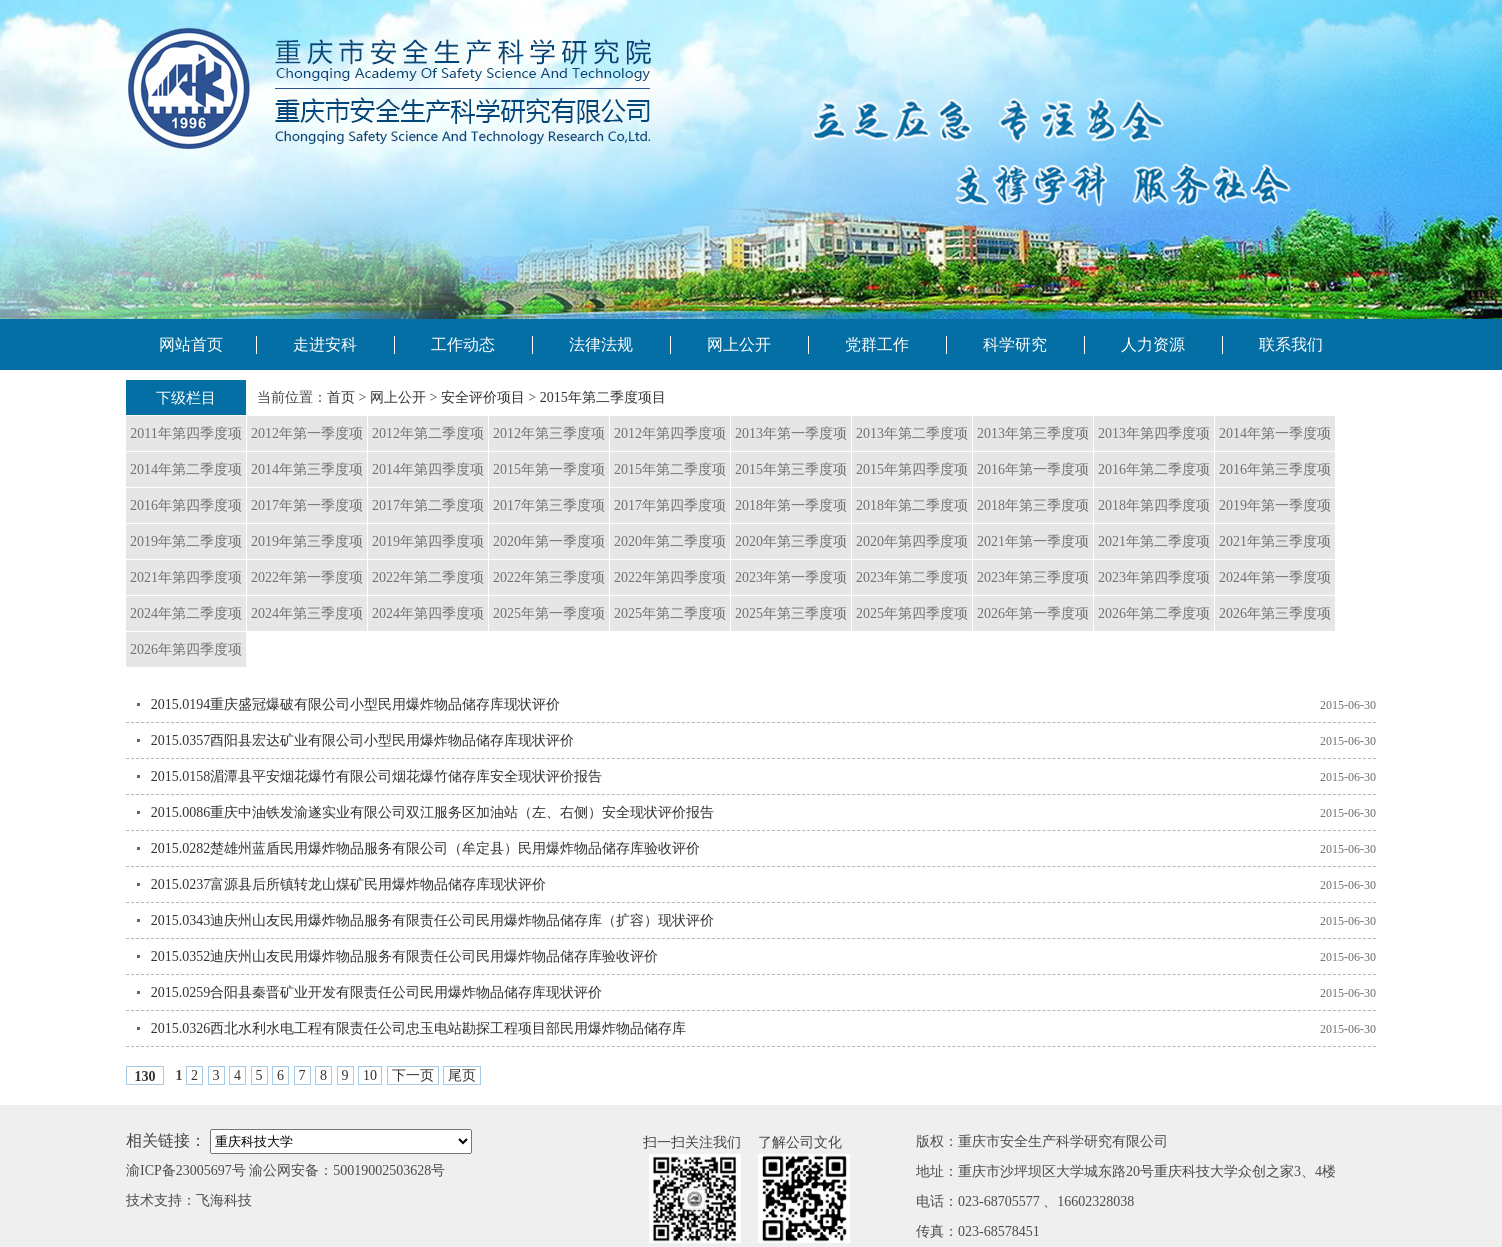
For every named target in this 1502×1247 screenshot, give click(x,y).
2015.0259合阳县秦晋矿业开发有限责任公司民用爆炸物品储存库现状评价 (377, 992)
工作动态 (463, 344)
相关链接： (166, 1140)
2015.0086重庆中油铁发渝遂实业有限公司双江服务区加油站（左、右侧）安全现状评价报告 (433, 812)
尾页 (462, 1075)
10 (370, 1075)
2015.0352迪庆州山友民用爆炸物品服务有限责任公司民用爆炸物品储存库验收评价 (405, 956)
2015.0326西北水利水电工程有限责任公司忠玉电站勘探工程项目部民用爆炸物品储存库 (419, 1028)
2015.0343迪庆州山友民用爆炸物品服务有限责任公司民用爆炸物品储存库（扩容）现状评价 (433, 920)
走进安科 (325, 344)
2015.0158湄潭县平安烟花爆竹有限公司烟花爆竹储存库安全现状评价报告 (377, 776)
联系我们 (1291, 344)
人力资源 (1153, 344)
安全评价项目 (483, 397)
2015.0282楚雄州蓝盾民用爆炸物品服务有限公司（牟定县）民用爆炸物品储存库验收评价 (426, 848)
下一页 (413, 1075)
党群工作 (877, 344)
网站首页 (191, 344)
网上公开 (739, 344)
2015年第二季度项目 (603, 397)
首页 (341, 397)
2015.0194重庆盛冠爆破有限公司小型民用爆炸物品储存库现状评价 (356, 704)
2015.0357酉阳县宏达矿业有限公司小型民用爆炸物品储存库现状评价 (363, 740)
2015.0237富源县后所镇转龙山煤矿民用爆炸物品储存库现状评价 (349, 884)
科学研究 (1015, 344)
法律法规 (601, 344)
